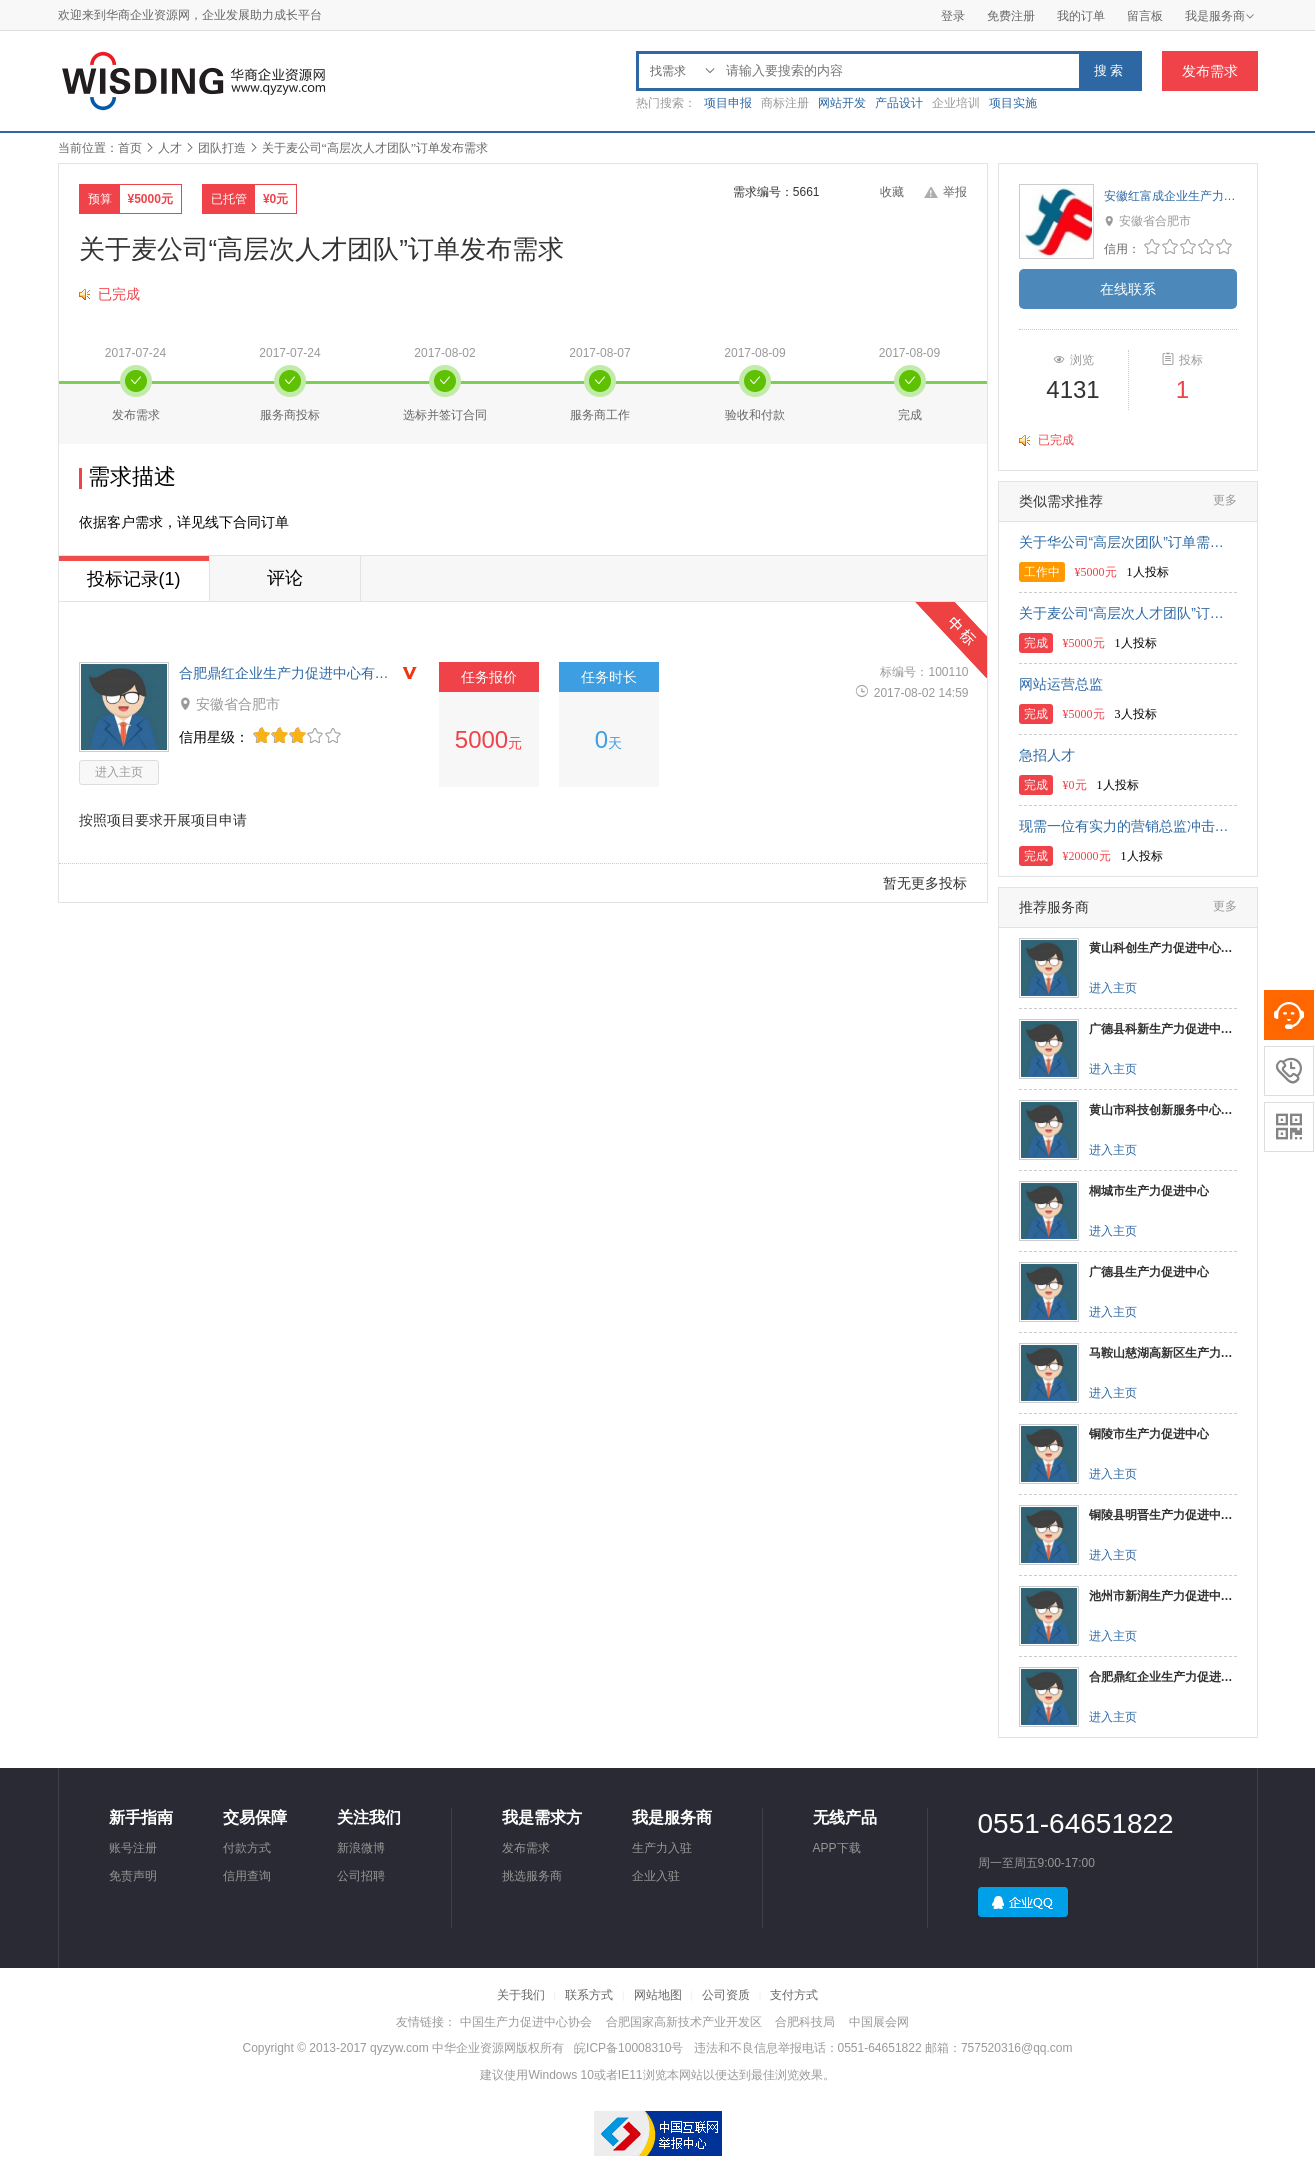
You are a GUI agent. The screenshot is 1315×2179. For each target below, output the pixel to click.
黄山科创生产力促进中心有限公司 (1163, 948)
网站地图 (658, 1995)
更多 (1225, 500)
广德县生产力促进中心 (1149, 1272)
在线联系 (1128, 289)
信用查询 (247, 1876)
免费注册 (1011, 16)
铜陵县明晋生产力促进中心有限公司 (1163, 1515)
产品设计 (899, 103)
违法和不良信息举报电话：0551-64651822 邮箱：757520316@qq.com (883, 2048)
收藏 (892, 192)
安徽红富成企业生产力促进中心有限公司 (1170, 196)
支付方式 (794, 1995)
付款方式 (247, 1848)
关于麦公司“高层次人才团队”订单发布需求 (1128, 613)
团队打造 (222, 148)
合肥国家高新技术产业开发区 (684, 2022)
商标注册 (785, 103)
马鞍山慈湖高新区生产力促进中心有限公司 (1163, 1353)
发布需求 (1210, 71)
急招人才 (1047, 755)
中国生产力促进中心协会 (526, 2022)
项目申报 (728, 103)
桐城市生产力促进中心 (1149, 1191)
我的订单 (1081, 16)
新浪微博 (361, 1848)
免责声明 (133, 1876)
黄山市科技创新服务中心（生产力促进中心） (1163, 1110)
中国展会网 (879, 2022)
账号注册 (133, 1848)
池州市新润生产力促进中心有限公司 (1163, 1596)
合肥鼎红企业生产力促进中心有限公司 (289, 673)
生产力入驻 (662, 1848)
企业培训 (956, 103)
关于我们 (521, 1995)
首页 (130, 148)
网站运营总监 (1061, 684)
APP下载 (837, 1848)
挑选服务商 (532, 1876)
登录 (953, 16)
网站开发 (842, 103)
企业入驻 (656, 1876)
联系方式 (589, 1995)
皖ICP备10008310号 (628, 2048)
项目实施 (1013, 103)
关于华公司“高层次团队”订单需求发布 (1128, 542)
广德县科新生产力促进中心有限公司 (1163, 1029)
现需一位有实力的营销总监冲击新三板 (1128, 826)
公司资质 (726, 1995)
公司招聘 (361, 1876)
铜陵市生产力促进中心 (1149, 1434)
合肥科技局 (805, 2022)
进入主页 (119, 772)
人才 (170, 148)
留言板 (1145, 16)
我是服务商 (1220, 16)
